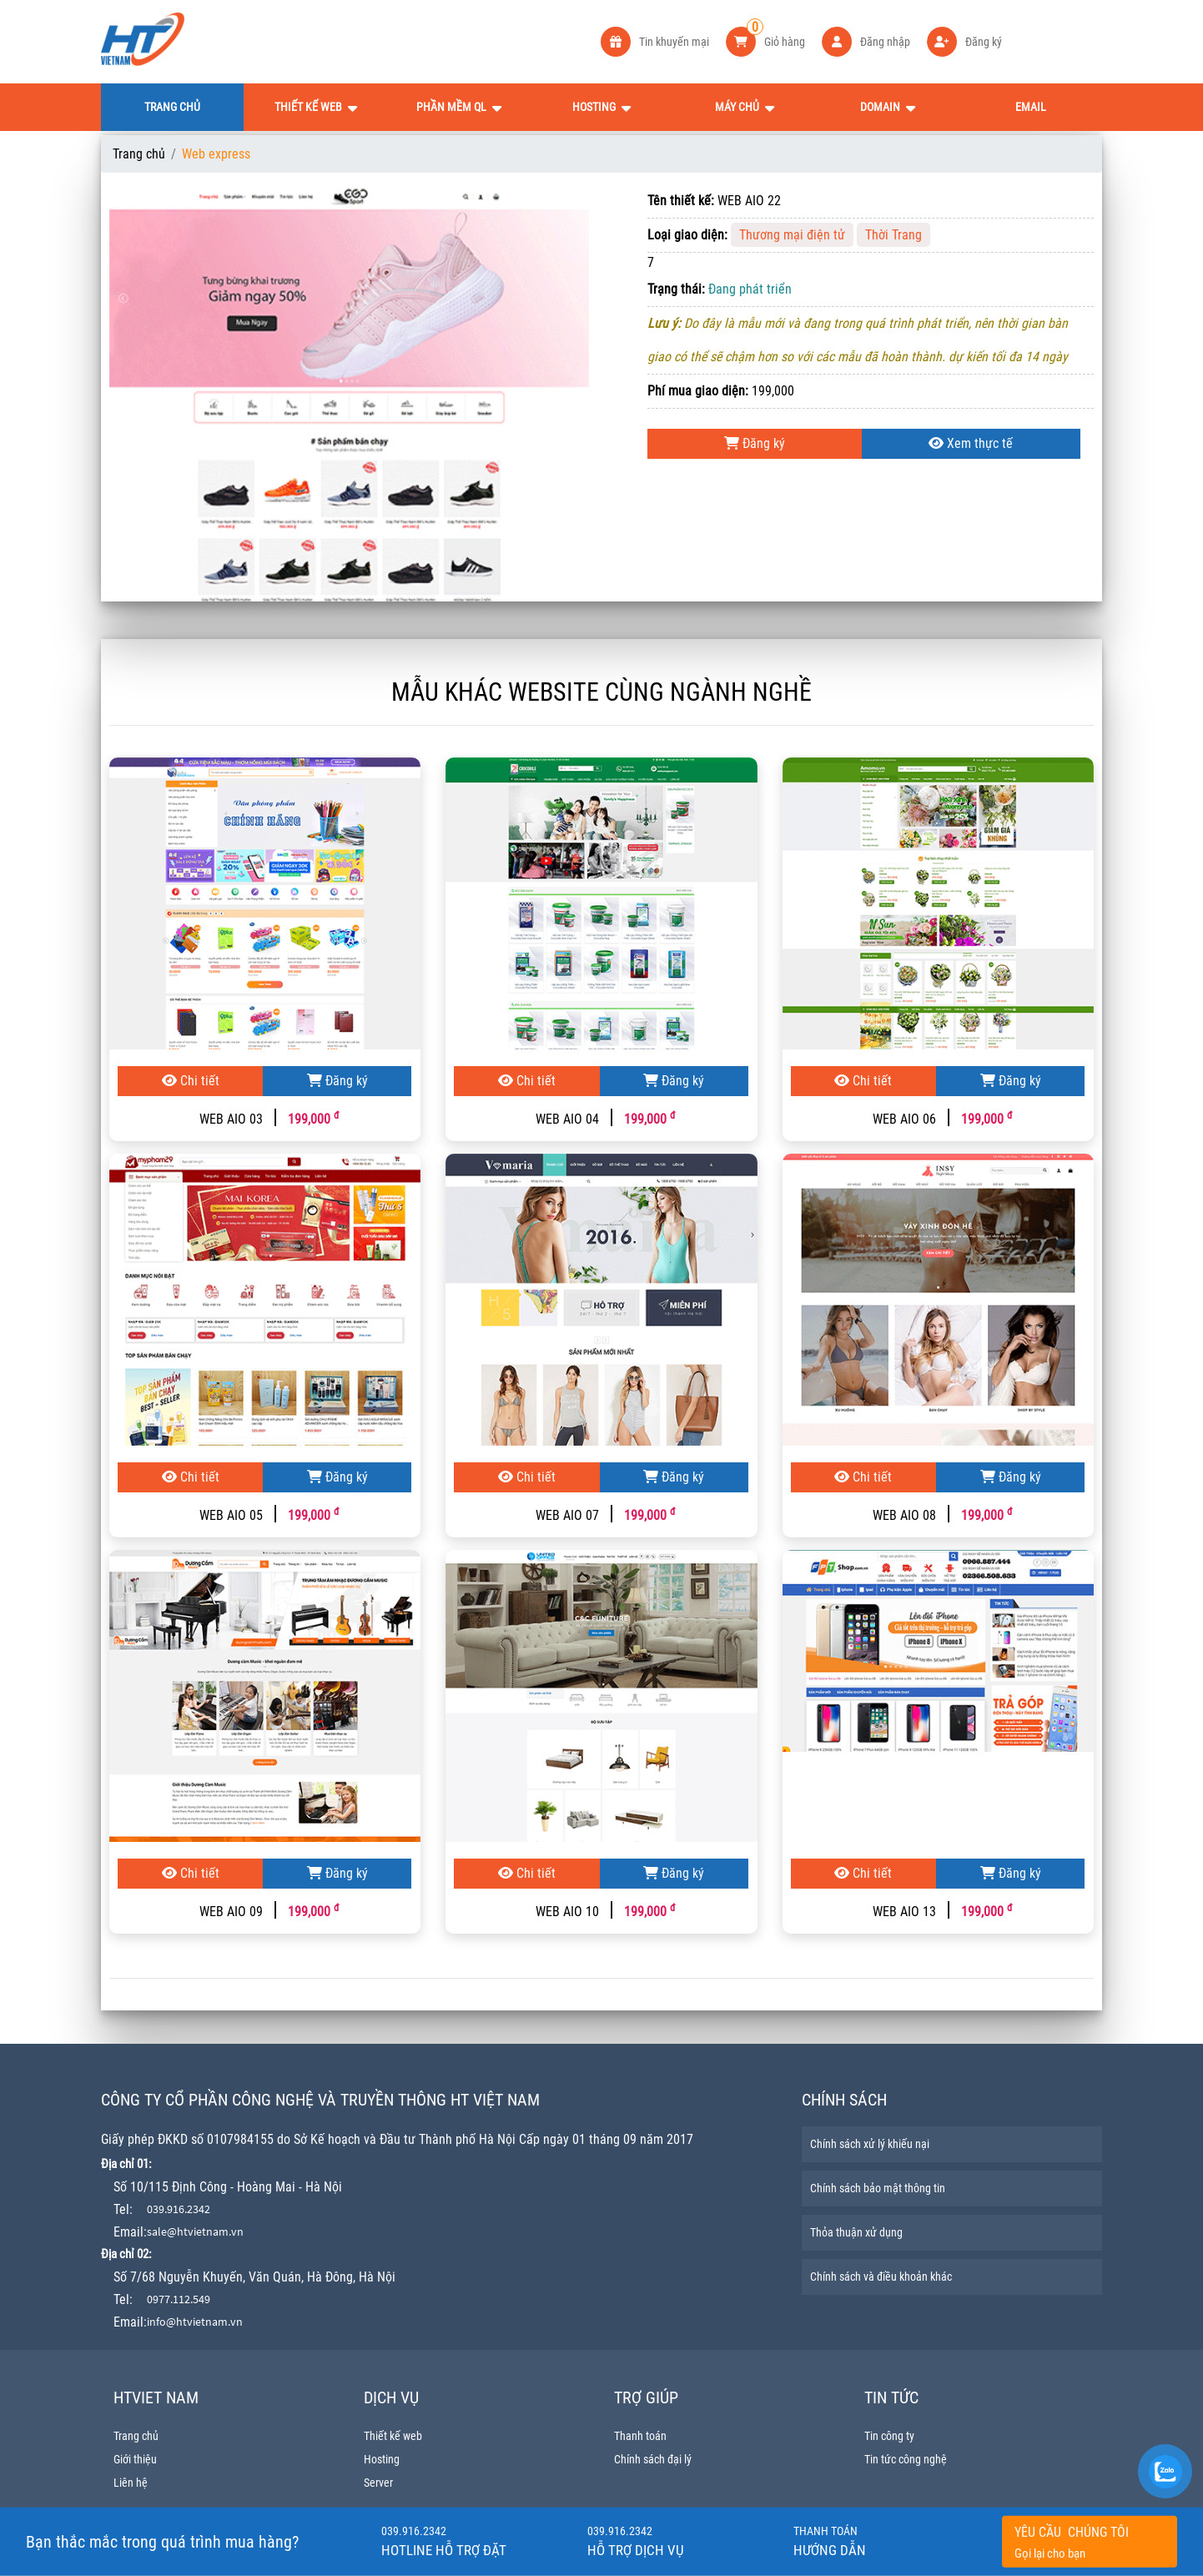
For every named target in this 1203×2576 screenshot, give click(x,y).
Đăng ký (754, 443)
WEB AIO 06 (904, 1119)
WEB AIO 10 (567, 1911)
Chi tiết (190, 1081)
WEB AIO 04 (567, 1119)
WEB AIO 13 (904, 1911)
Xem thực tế (971, 443)
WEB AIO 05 (231, 1515)
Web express (216, 154)
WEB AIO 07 (567, 1515)
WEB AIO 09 (231, 1911)
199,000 (313, 1119)
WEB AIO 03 (231, 1119)
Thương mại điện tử (792, 235)
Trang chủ (139, 154)
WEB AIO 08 (904, 1515)
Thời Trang (893, 235)
